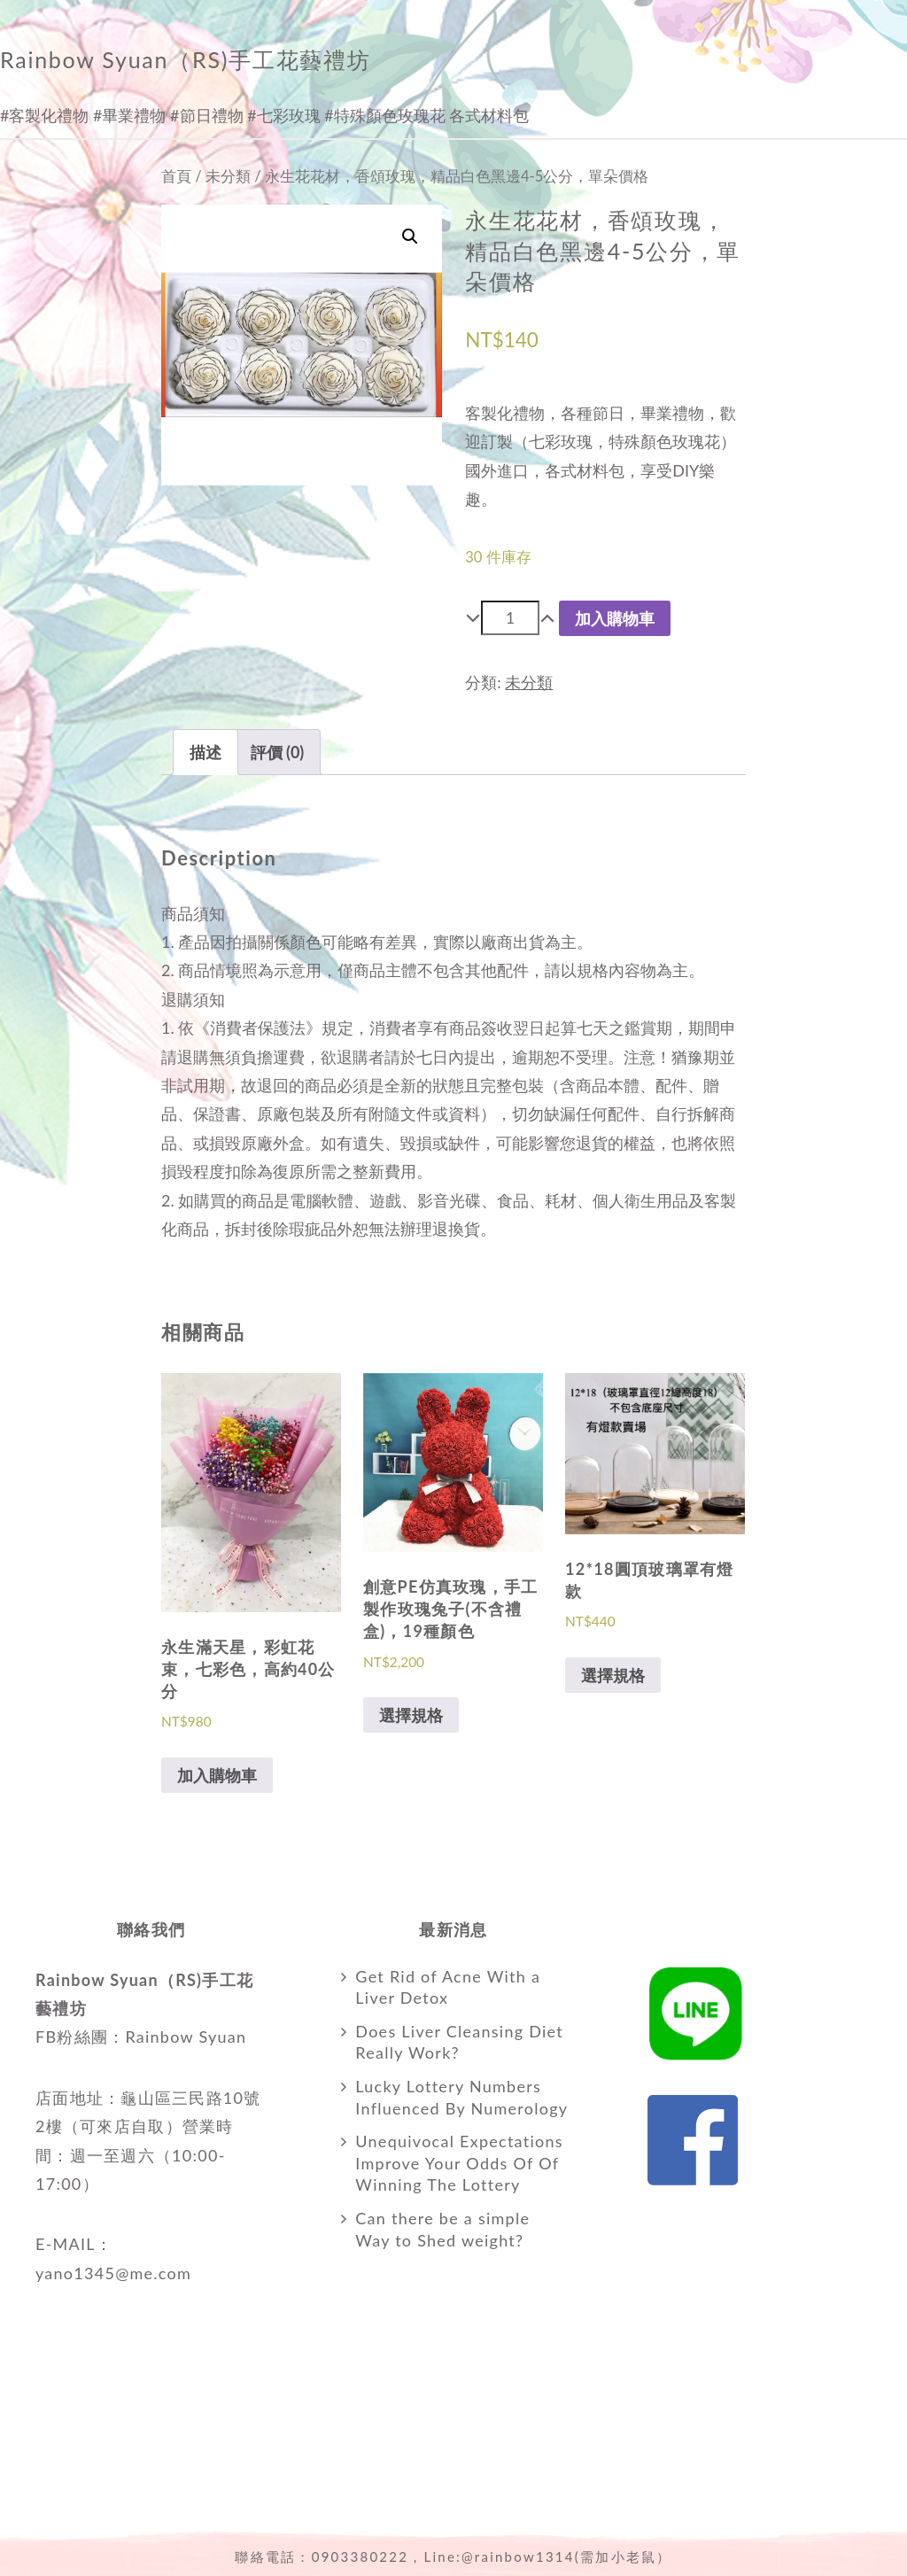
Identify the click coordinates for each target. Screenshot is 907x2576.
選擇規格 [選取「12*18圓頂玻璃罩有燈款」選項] (613, 1675)
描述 (205, 752)
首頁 (176, 176)
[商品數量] (510, 617)
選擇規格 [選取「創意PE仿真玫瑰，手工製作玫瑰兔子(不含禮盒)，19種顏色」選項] (411, 1715)
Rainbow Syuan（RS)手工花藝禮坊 (185, 59)
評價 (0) (278, 752)
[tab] (205, 752)
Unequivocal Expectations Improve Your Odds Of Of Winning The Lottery (458, 2163)
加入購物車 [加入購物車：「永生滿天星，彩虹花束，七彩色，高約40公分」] (217, 1775)
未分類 (228, 176)
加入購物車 (615, 618)
